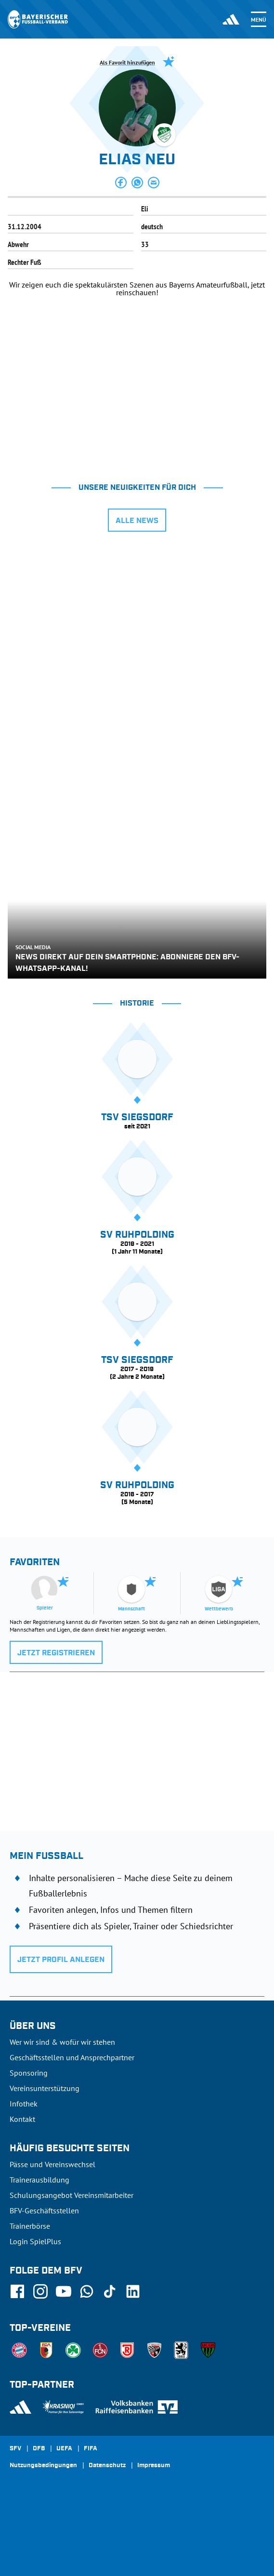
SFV (15, 2449)
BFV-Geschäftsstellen (44, 2210)
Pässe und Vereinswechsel (52, 2164)
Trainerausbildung (39, 2179)
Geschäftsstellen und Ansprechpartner (72, 2057)
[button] (121, 182)
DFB (39, 2449)
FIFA (90, 2449)
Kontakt (22, 2119)
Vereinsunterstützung (44, 2088)
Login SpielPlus (35, 2241)
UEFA (64, 2449)
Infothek (24, 2103)
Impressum (153, 2466)
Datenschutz (107, 2466)
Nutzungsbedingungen (43, 2466)
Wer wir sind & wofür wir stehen (62, 2042)
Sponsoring (29, 2073)
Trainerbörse (30, 2226)
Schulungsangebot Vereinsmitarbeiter (71, 2195)
